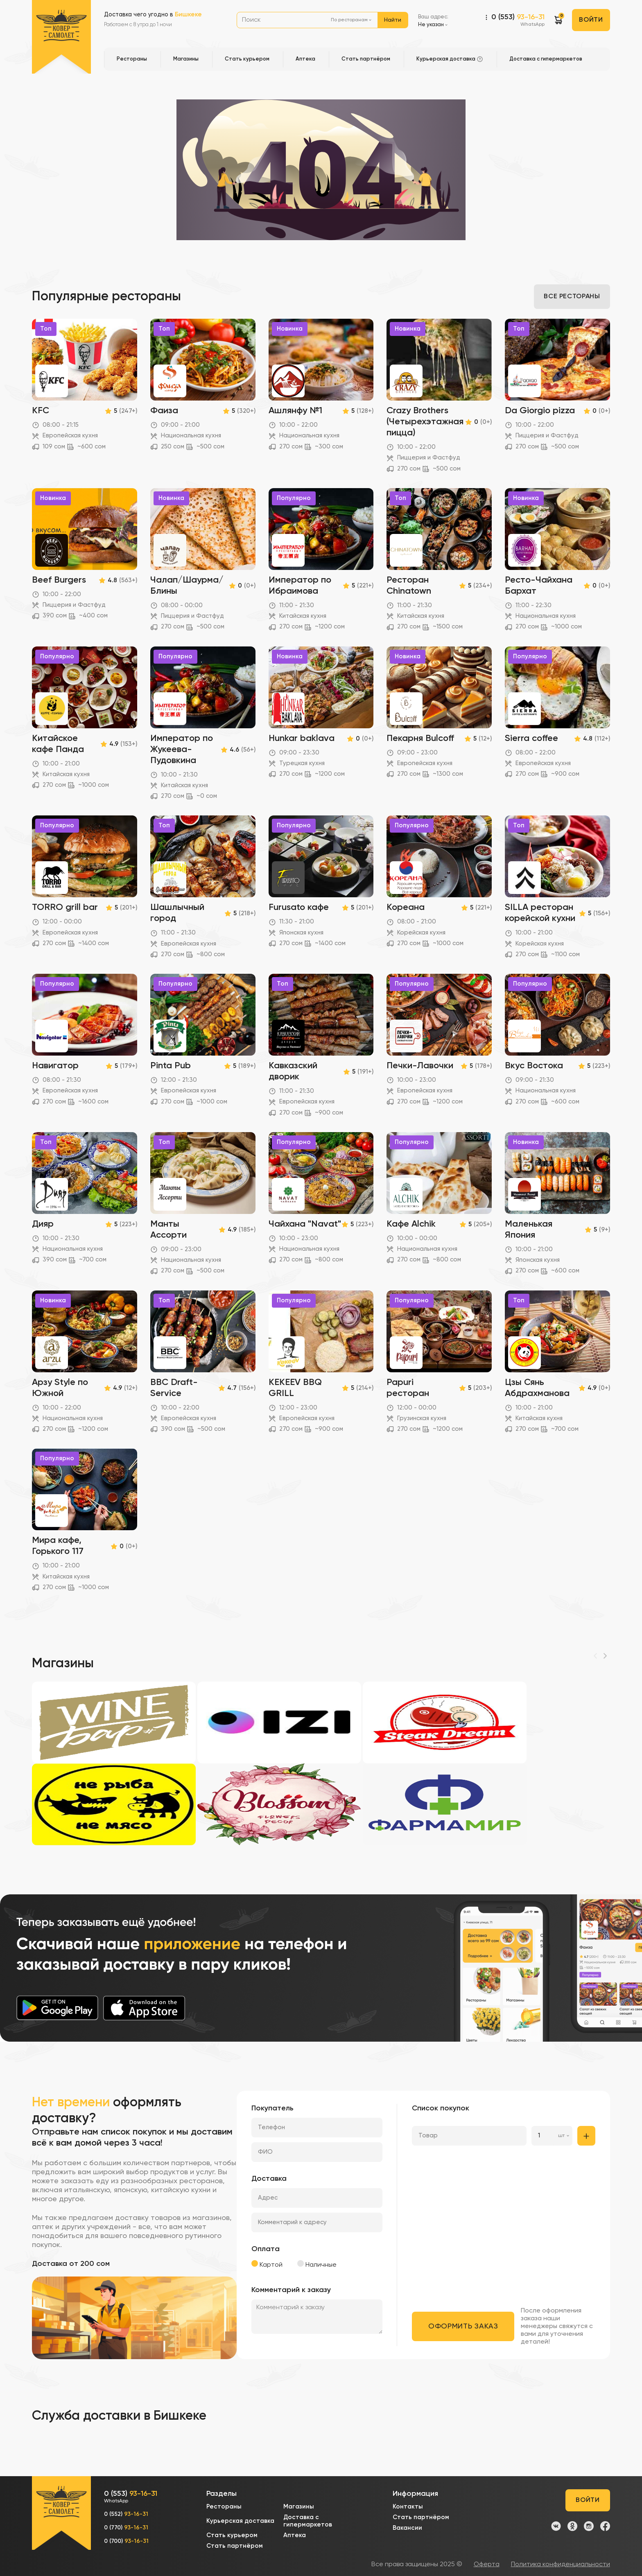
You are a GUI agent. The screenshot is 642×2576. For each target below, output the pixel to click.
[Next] (605, 1656)
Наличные (317, 2264)
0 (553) (518, 21)
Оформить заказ (463, 2326)
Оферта (487, 2564)
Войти (591, 20)
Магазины (298, 2507)
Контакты (408, 2507)
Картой (267, 2264)
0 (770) (126, 2528)
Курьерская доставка (240, 2521)
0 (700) (126, 2541)
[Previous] (595, 1656)
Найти (392, 20)
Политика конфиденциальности (560, 2564)
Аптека (294, 2535)
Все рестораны (572, 296)
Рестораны (224, 2507)
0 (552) (126, 2514)
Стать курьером (232, 2535)
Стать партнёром (234, 2546)
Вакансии (407, 2528)
